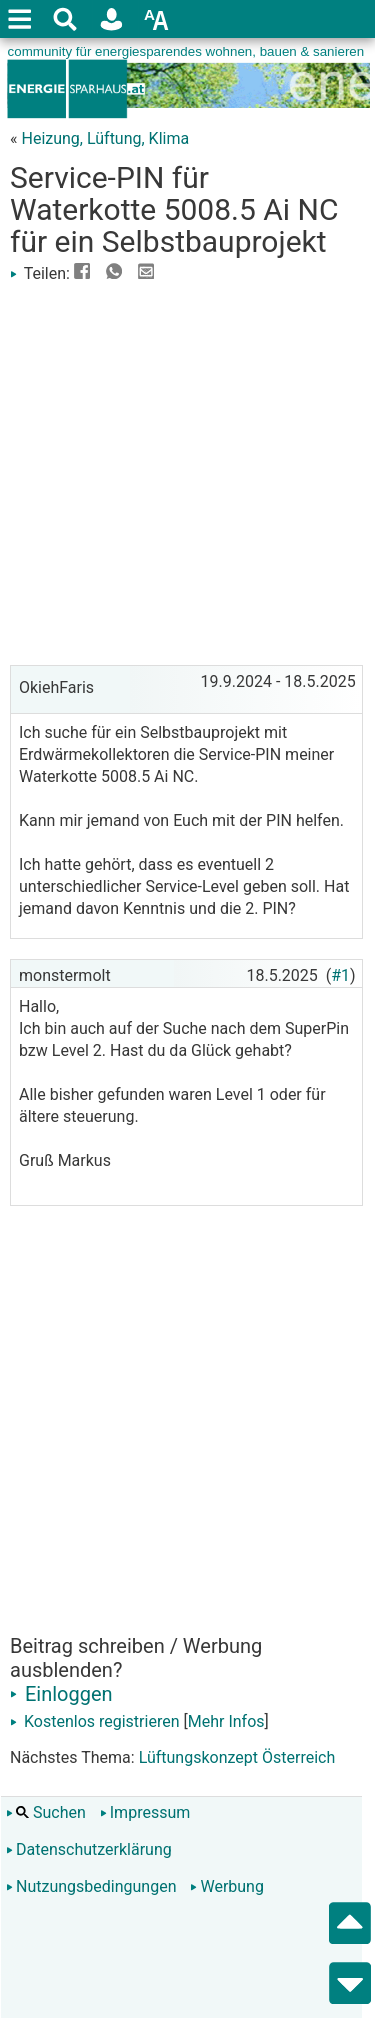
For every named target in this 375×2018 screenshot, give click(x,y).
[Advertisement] (187, 472)
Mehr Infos (226, 1721)
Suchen (46, 1812)
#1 (340, 975)
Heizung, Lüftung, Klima (105, 138)
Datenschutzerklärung (89, 1849)
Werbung (226, 1886)
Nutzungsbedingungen (91, 1886)
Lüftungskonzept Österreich (237, 1757)
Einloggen (61, 1694)
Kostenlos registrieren (95, 1721)
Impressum (145, 1812)
